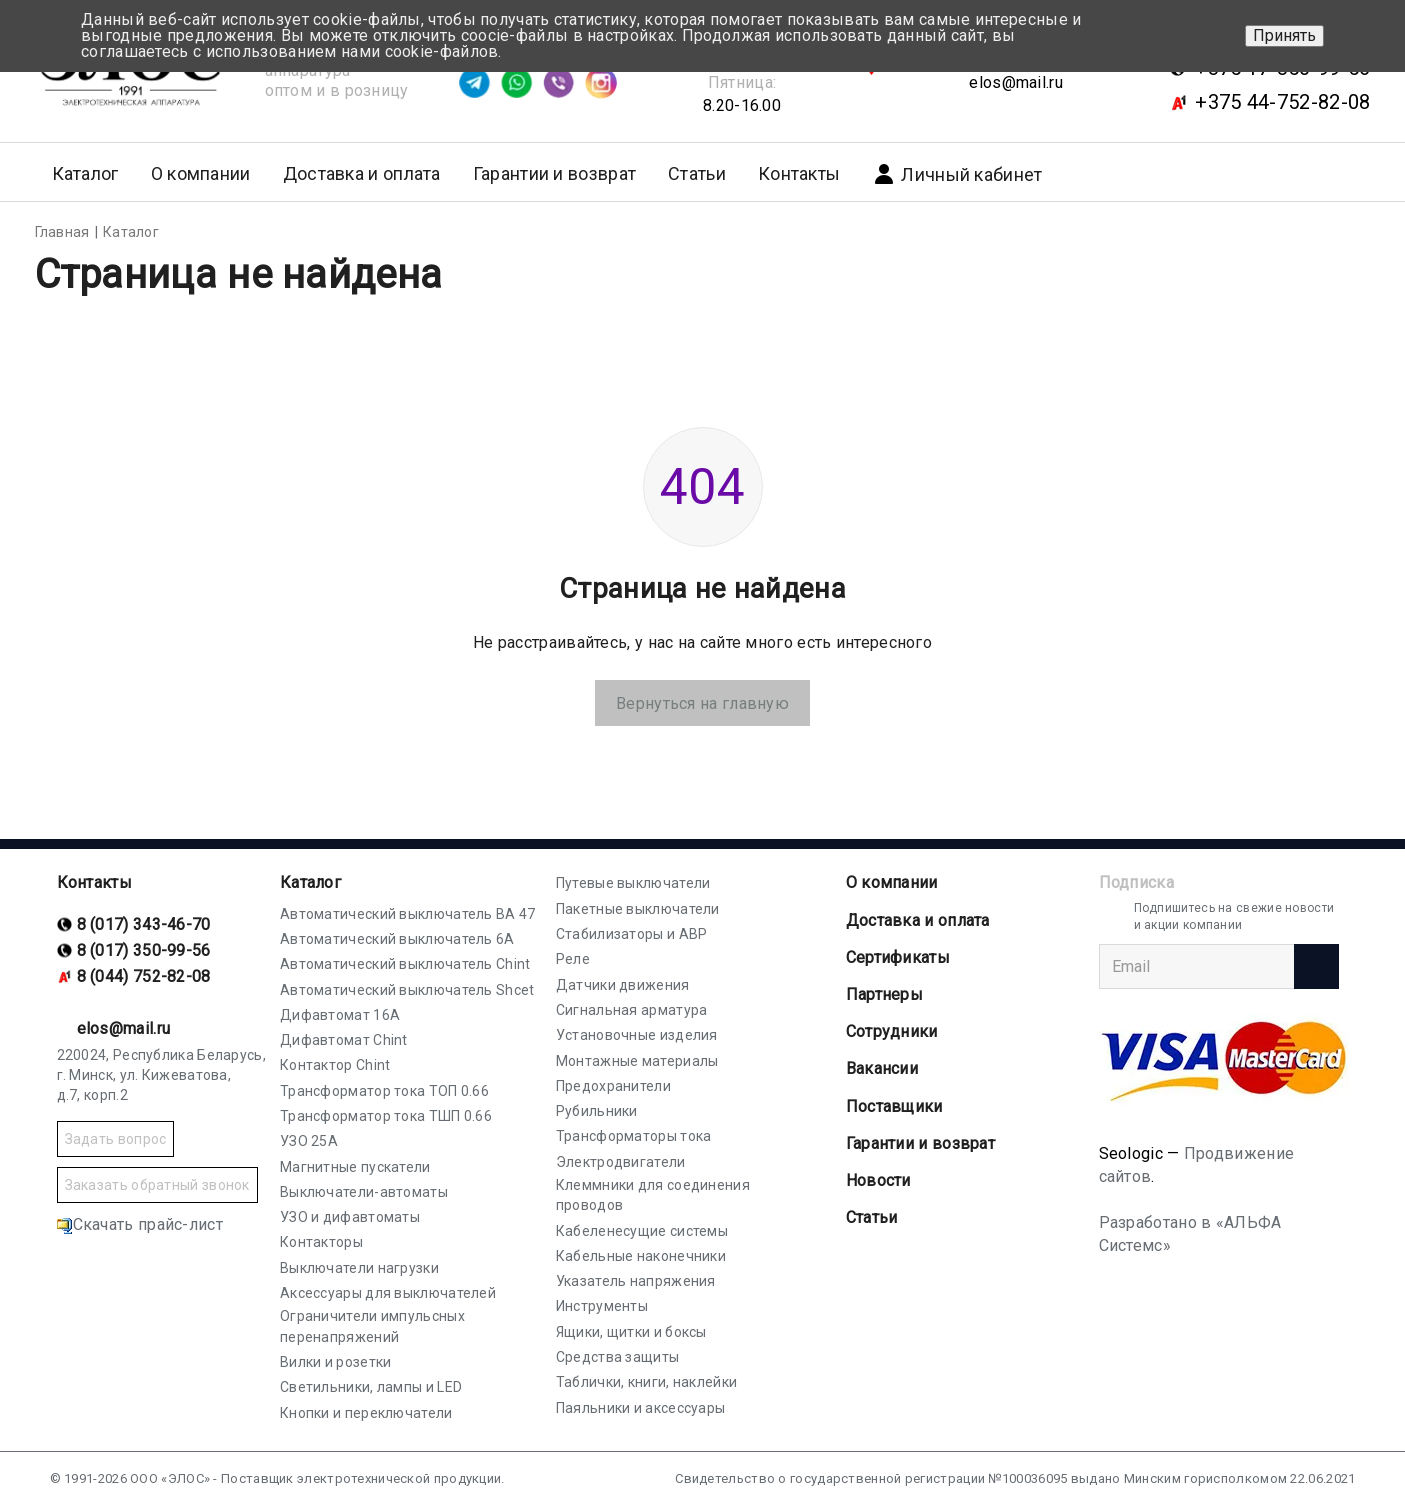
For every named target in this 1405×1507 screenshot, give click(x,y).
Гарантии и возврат (554, 173)
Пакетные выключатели (638, 909)
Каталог (310, 882)
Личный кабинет (957, 174)
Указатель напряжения (636, 1281)
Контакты (799, 173)
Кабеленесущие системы (642, 1231)
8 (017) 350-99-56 (144, 950)
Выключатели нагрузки (359, 1268)
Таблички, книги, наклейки (647, 1382)
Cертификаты (898, 957)
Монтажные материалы (637, 1061)
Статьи (697, 173)
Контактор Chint (335, 1065)
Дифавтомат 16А (340, 1015)
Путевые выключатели (633, 883)
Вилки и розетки (336, 1362)
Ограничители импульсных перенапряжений (372, 1326)
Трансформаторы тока (634, 1136)
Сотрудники (892, 1031)
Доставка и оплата (362, 173)
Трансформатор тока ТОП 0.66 (384, 1091)
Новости (878, 1180)
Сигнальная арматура (632, 1010)
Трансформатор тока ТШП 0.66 (386, 1116)
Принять (1284, 35)
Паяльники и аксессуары (641, 1408)
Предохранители (613, 1086)
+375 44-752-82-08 (1282, 102)
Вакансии (882, 1068)
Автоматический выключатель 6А (397, 939)
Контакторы (321, 1242)
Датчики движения (623, 985)
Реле (573, 959)
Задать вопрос (116, 1139)
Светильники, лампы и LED (371, 1387)
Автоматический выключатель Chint (405, 964)
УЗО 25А (309, 1141)
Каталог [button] (85, 173)
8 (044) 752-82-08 (144, 976)
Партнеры (884, 994)
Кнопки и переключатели (366, 1413)
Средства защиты (618, 1357)
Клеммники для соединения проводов (653, 1195)
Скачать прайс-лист (140, 1224)
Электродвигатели (621, 1162)
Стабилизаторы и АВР (632, 934)
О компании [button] (201, 173)
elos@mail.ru (1016, 82)
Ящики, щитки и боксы (631, 1332)
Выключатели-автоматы (364, 1192)
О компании (892, 882)
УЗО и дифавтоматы (350, 1217)
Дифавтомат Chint (344, 1040)
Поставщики (894, 1106)
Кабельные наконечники (641, 1256)
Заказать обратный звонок (157, 1185)
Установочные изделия (637, 1035)
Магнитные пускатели (355, 1167)
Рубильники (597, 1111)
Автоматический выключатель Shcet (407, 990)
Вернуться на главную (702, 703)
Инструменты (602, 1306)
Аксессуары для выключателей (388, 1293)
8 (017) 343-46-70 (144, 924)
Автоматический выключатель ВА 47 (408, 914)
